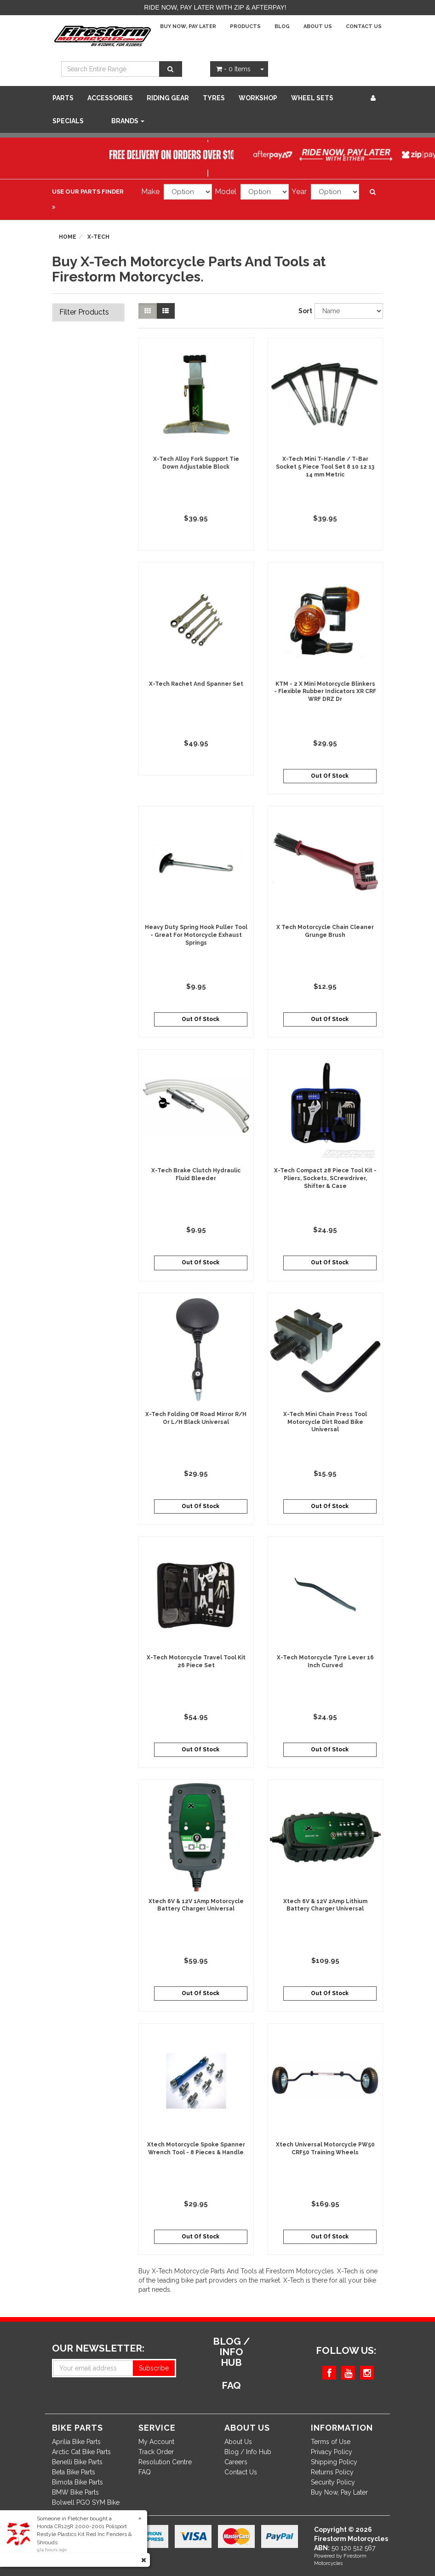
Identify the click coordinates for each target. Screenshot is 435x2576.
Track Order (156, 2452)
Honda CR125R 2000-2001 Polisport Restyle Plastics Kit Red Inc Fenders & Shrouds (84, 2534)
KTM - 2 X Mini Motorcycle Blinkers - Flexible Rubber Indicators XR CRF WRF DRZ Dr (325, 692)
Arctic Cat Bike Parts (81, 2452)
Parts (63, 98)
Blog (282, 26)
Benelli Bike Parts (77, 2462)
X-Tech (98, 237)
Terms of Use (330, 2441)
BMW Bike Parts (75, 2492)
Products (245, 26)
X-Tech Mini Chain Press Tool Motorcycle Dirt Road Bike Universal (325, 1422)
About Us (317, 26)
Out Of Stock (330, 776)
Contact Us (364, 26)
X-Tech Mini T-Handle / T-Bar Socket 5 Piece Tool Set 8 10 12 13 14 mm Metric (325, 467)
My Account (156, 2441)
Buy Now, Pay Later (188, 26)
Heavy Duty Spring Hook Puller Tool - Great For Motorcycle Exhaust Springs (196, 935)
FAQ (144, 2472)
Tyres (214, 98)
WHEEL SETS (312, 98)
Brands (127, 121)
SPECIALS (68, 121)
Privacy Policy (331, 2452)
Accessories (110, 98)
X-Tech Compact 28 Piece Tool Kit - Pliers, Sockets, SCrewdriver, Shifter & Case (325, 1178)
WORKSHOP (258, 98)
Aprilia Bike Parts (76, 2441)
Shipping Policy (334, 2462)
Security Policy (333, 2482)
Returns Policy (332, 2472)
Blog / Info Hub (247, 2452)
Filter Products (84, 312)
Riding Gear (168, 98)
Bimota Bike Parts (77, 2482)
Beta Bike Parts (73, 2472)
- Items (233, 69)
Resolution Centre (165, 2462)
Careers (235, 2462)
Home (67, 237)
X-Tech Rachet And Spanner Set (196, 684)
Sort (303, 311)
